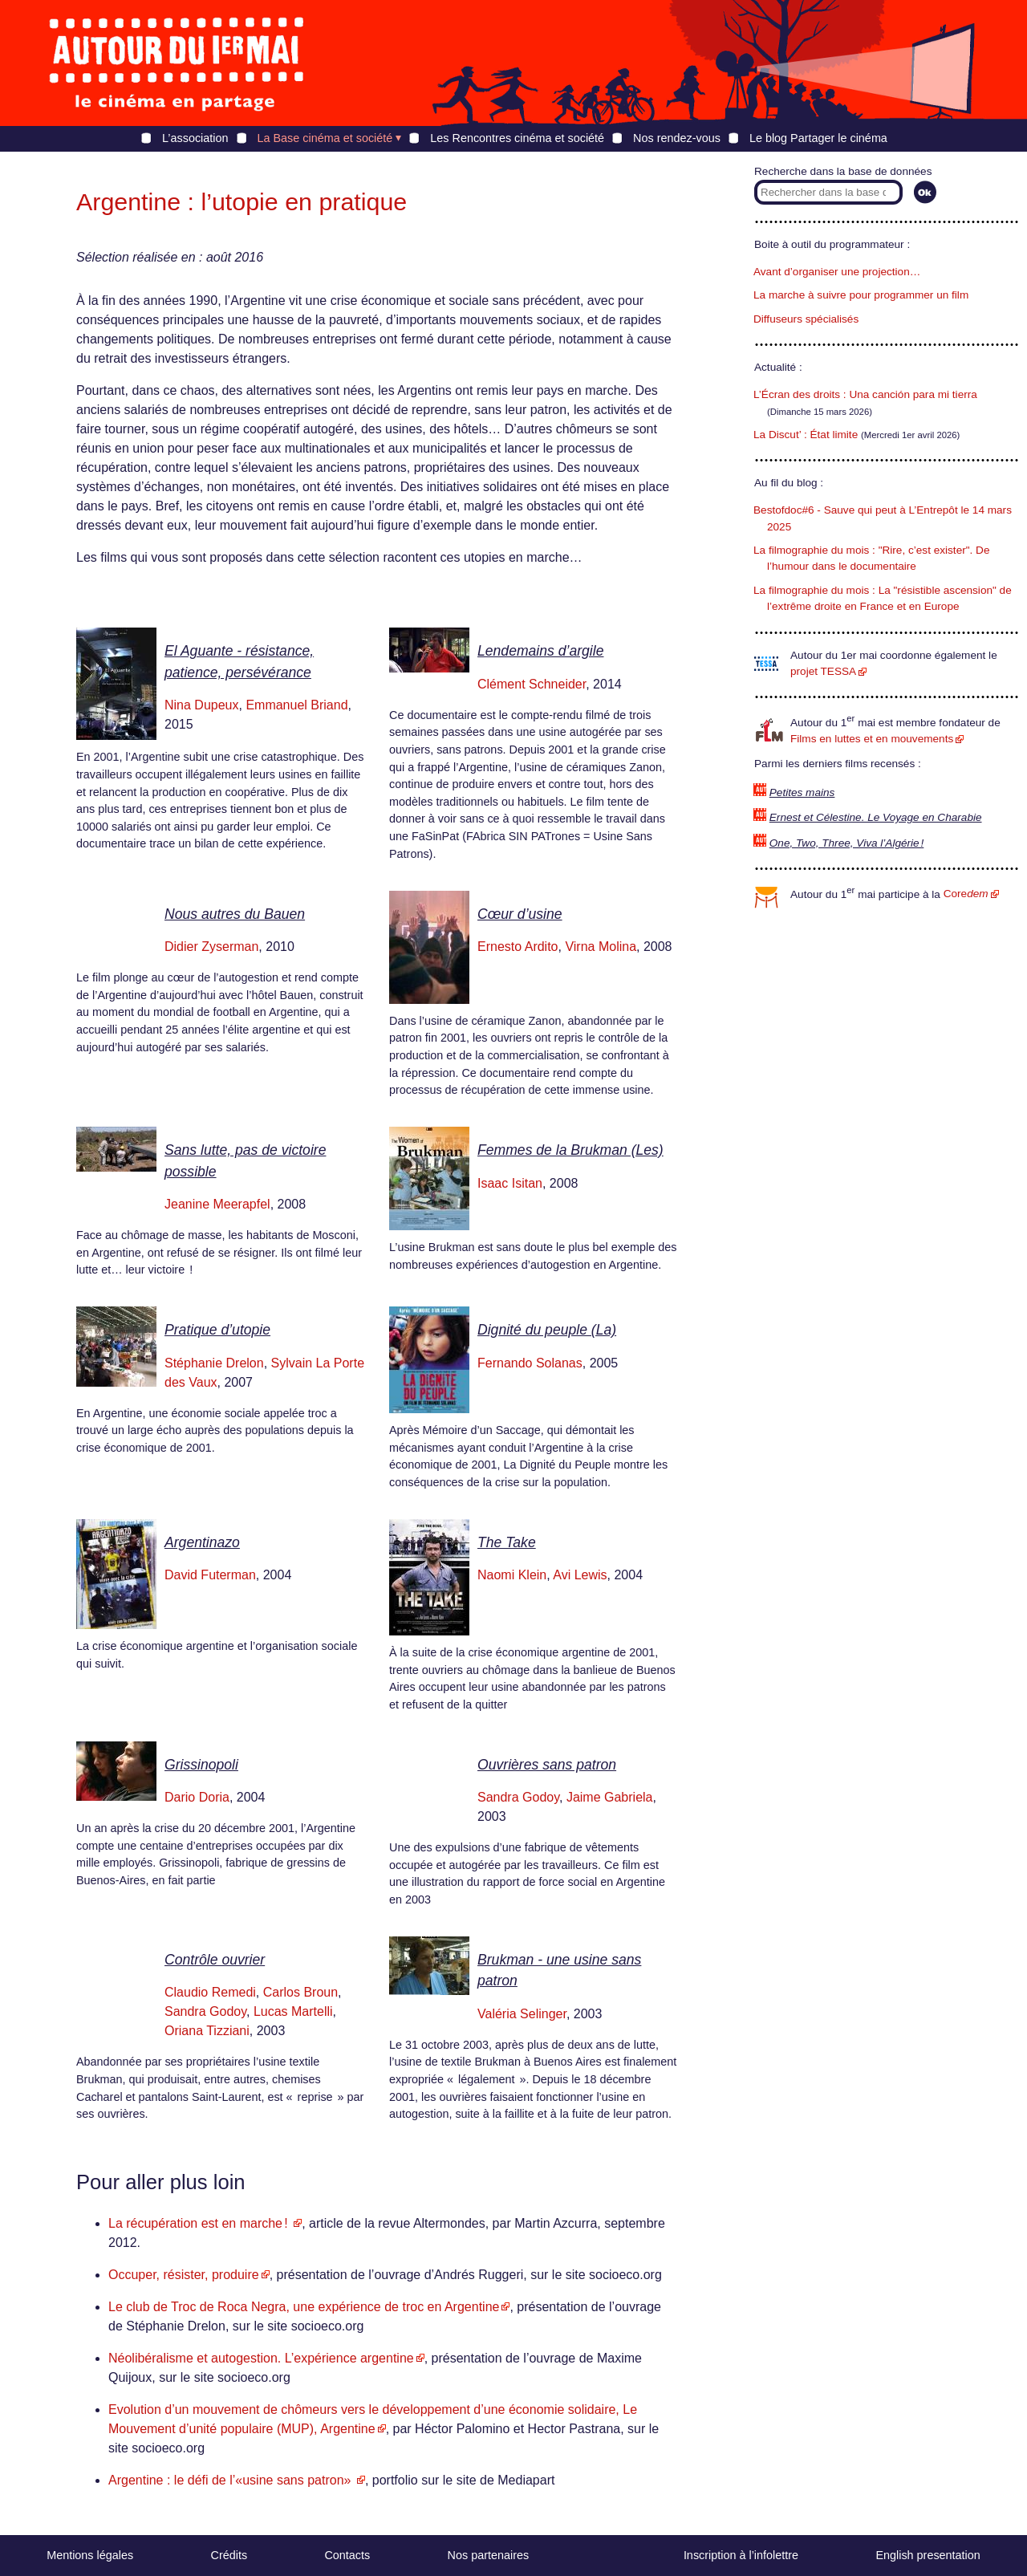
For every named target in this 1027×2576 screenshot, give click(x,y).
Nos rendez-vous (677, 138)
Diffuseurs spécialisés (806, 319)
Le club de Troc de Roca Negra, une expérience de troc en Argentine (303, 2307)
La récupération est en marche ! (199, 2223)
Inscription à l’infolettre (741, 2555)
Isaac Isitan (509, 1183)
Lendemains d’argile (540, 651)
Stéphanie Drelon (214, 1363)
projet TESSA (823, 671)
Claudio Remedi (210, 1992)
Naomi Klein (511, 1575)
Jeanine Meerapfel (217, 1204)
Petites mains (802, 792)
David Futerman (210, 1575)
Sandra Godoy (518, 1797)
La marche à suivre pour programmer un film (860, 295)
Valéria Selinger (521, 2014)
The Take (506, 1542)
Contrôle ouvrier (214, 1960)
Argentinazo (202, 1542)
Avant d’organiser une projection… (836, 272)
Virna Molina (600, 946)
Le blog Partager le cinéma (818, 138)
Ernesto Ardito (517, 946)
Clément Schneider (531, 684)
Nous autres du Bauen (234, 914)
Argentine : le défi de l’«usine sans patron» (231, 2480)
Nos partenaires (489, 2555)
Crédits (229, 2555)
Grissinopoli (201, 1765)
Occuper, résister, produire (183, 2274)
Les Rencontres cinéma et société (517, 138)
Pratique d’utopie (217, 1330)
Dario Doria (196, 1797)
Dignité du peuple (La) (546, 1330)
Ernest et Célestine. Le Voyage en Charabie (875, 817)
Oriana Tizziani (207, 2031)
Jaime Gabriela (609, 1797)
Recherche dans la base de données (843, 171)
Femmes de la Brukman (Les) (570, 1150)
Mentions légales (90, 2555)
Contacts (347, 2555)
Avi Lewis (580, 1575)
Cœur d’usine (519, 914)
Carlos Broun (300, 1992)
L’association (195, 138)
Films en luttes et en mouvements (871, 739)
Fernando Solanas (530, 1363)
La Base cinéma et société (325, 138)
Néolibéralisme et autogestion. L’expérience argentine (261, 2358)
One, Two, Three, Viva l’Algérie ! (846, 843)
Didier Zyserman (211, 946)
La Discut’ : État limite (805, 435)
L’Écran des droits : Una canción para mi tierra (865, 394)
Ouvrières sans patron (546, 1765)
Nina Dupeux (201, 705)
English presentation (927, 2555)
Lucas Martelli (293, 2011)
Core (966, 894)
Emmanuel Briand (296, 705)
